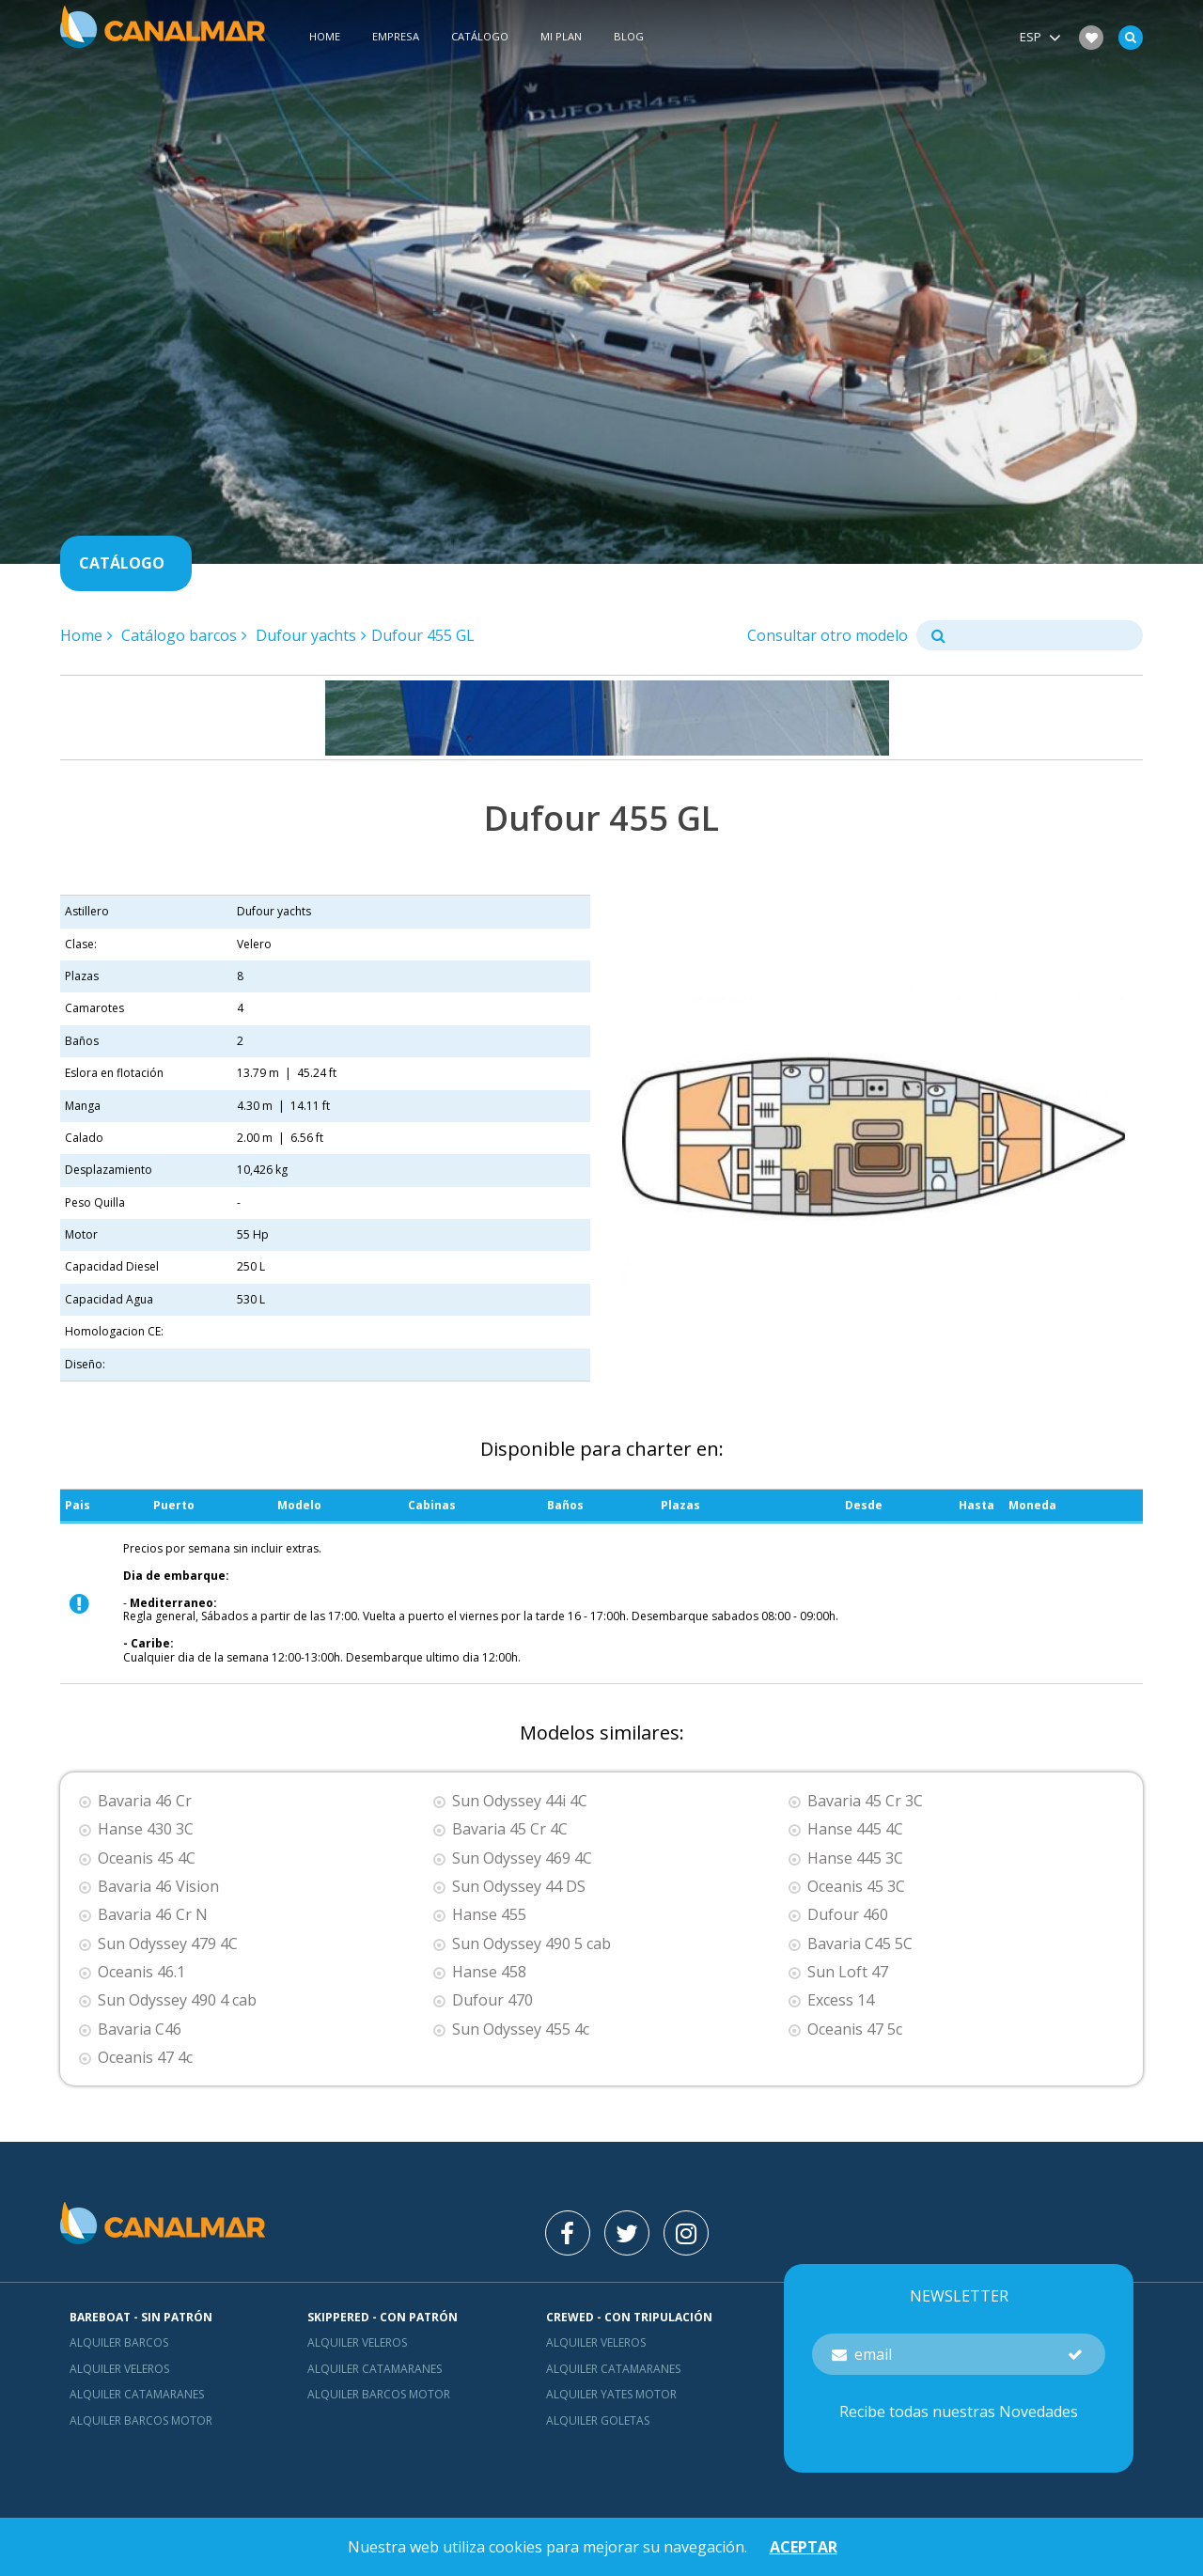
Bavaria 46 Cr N (153, 1915)
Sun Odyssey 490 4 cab (177, 2000)
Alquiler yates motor (611, 2394)
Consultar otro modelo (827, 635)
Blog (629, 36)
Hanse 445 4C (855, 1829)
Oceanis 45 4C (146, 1858)
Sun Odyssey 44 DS (519, 1887)
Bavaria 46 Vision (158, 1887)
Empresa (395, 36)
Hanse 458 (489, 1972)
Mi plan (561, 36)
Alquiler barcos (119, 2342)
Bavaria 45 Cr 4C (510, 1829)
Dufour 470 (492, 2000)
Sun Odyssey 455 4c (520, 2029)
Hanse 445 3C (855, 1858)
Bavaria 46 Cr (145, 1801)
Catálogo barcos (179, 635)
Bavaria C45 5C (860, 1944)
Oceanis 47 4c (145, 2058)
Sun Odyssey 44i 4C (519, 1801)
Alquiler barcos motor (141, 2420)
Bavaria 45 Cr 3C (865, 1801)
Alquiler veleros (119, 2369)
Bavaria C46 (139, 2029)
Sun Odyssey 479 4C (168, 1944)
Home (324, 36)
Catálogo (479, 36)
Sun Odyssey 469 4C (522, 1858)
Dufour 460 (847, 1915)
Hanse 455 (489, 1915)
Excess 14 (840, 2000)
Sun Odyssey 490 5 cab (531, 1944)
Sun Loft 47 (847, 1972)
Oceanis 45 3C (856, 1887)
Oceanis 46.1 (141, 1972)
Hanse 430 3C (146, 1829)
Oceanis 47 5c (854, 2029)
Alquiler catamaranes (137, 2394)
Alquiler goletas (597, 2420)
